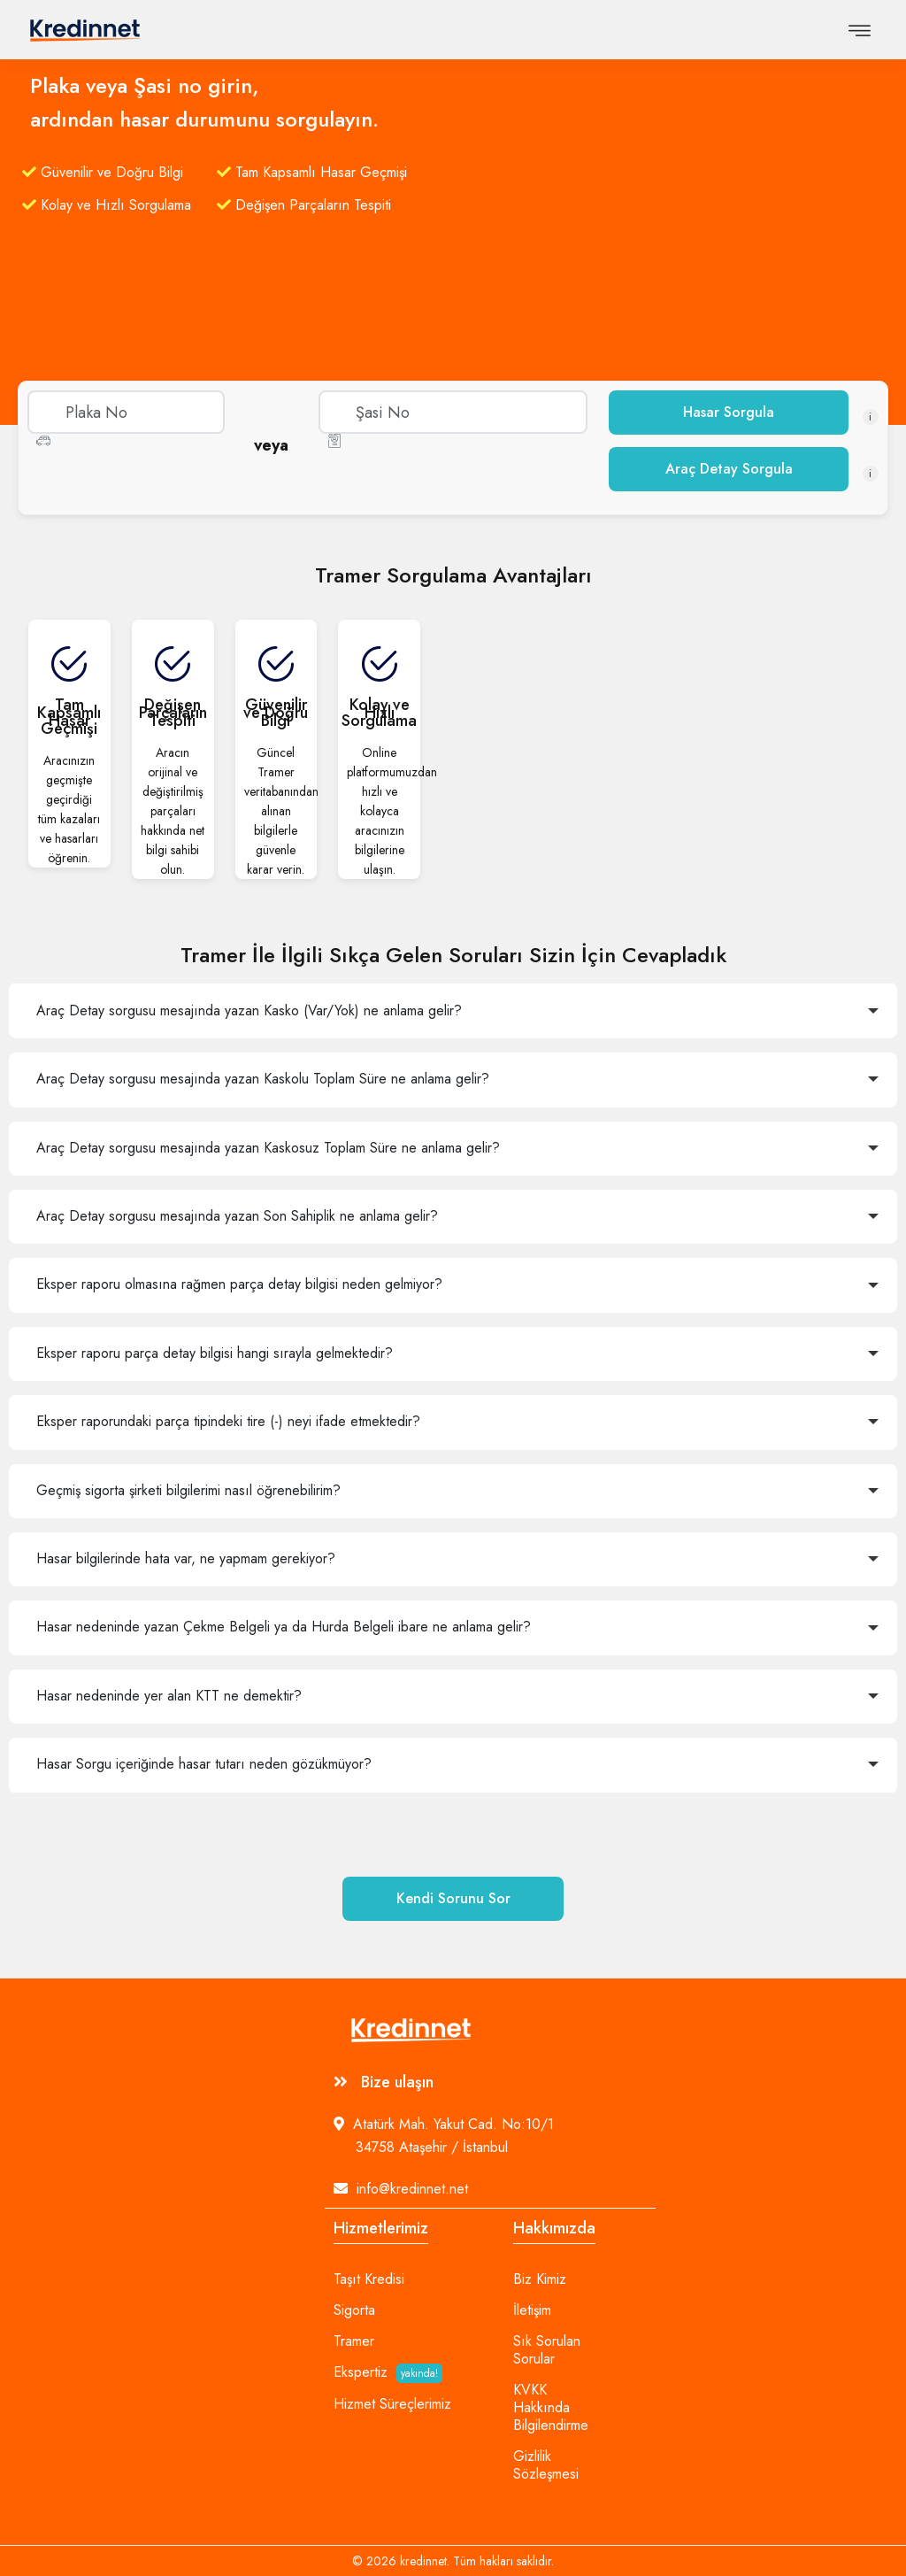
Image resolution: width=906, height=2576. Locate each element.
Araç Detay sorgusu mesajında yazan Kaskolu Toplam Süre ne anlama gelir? (262, 1078)
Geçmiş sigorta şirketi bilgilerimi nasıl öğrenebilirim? (188, 1490)
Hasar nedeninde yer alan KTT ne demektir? (169, 1695)
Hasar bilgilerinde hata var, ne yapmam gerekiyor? (185, 1558)
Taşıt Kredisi (369, 2279)
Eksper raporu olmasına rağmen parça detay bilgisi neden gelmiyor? (239, 1284)
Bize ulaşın (384, 2082)
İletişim (532, 2310)
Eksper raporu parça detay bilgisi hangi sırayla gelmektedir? (214, 1353)
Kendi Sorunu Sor (453, 1898)
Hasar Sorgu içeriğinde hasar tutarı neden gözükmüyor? (204, 1764)
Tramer (354, 2341)
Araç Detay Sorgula (729, 469)
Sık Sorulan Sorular (546, 2350)
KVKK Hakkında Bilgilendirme (550, 2407)
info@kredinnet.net (401, 2189)
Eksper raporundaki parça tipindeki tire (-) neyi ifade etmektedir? (228, 1421)
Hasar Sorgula (728, 412)
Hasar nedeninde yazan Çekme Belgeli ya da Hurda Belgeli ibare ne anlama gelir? (283, 1626)
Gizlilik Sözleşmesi (546, 2465)
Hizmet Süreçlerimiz (392, 2404)
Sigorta (354, 2310)
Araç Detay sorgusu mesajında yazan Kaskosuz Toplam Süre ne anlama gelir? (268, 1148)
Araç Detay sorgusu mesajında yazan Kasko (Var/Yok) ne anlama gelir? (249, 1010)
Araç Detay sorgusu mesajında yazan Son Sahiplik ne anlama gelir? (237, 1216)
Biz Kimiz (539, 2279)
